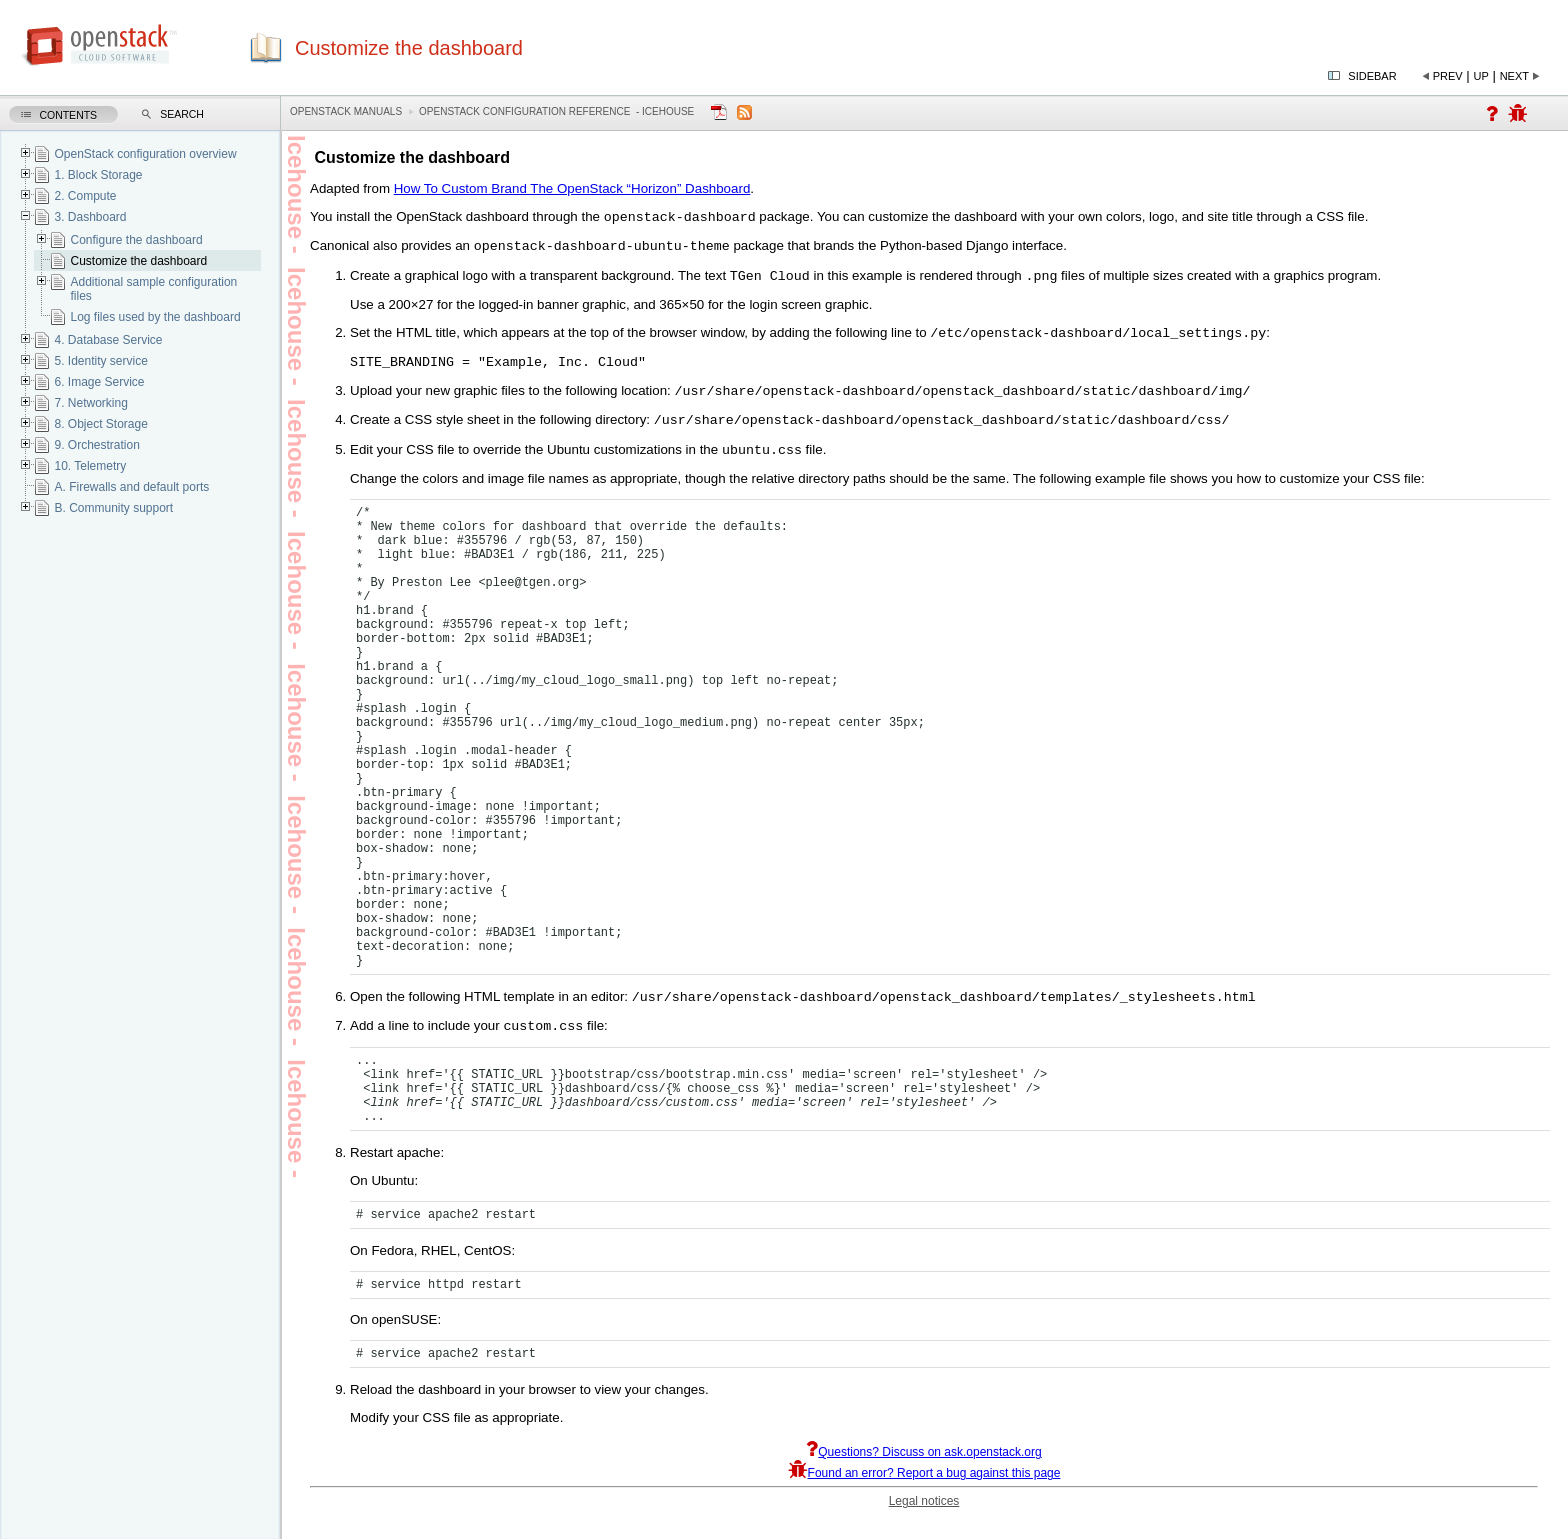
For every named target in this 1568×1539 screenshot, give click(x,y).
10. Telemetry (90, 466)
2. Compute (85, 196)
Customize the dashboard (138, 261)
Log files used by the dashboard (155, 317)
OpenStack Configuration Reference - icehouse (556, 111)
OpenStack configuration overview (145, 154)
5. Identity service (100, 361)
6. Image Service (99, 382)
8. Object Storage (100, 424)
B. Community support (113, 508)
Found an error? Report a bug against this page (924, 1494)
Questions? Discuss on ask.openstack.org (923, 1473)
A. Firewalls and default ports (131, 487)
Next (1514, 76)
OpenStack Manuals (346, 111)
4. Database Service (108, 340)
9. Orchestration (96, 445)
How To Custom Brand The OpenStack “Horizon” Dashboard (572, 188)
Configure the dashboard (136, 240)
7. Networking (90, 403)
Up (1481, 76)
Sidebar (1372, 76)
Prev (1448, 76)
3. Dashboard (90, 217)
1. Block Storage (98, 175)
